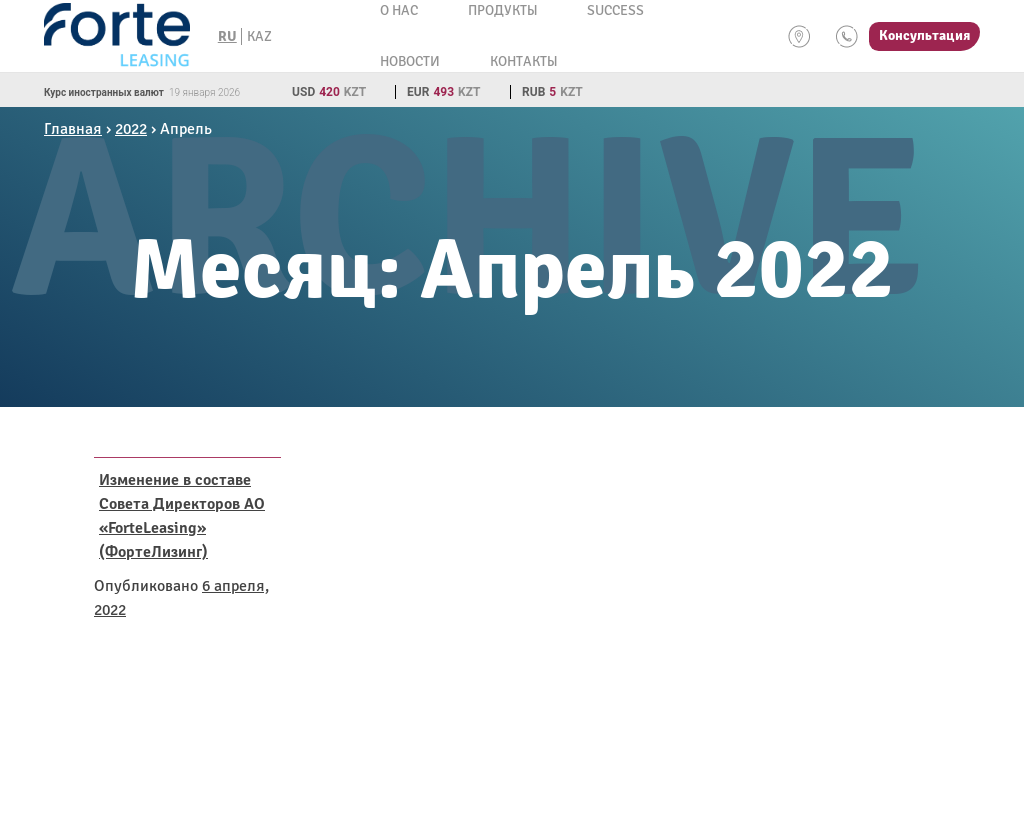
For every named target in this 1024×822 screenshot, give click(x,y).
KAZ (259, 36)
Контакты (523, 61)
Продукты (502, 10)
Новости (410, 61)
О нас (399, 10)
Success (615, 10)
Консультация (924, 35)
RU (227, 36)
